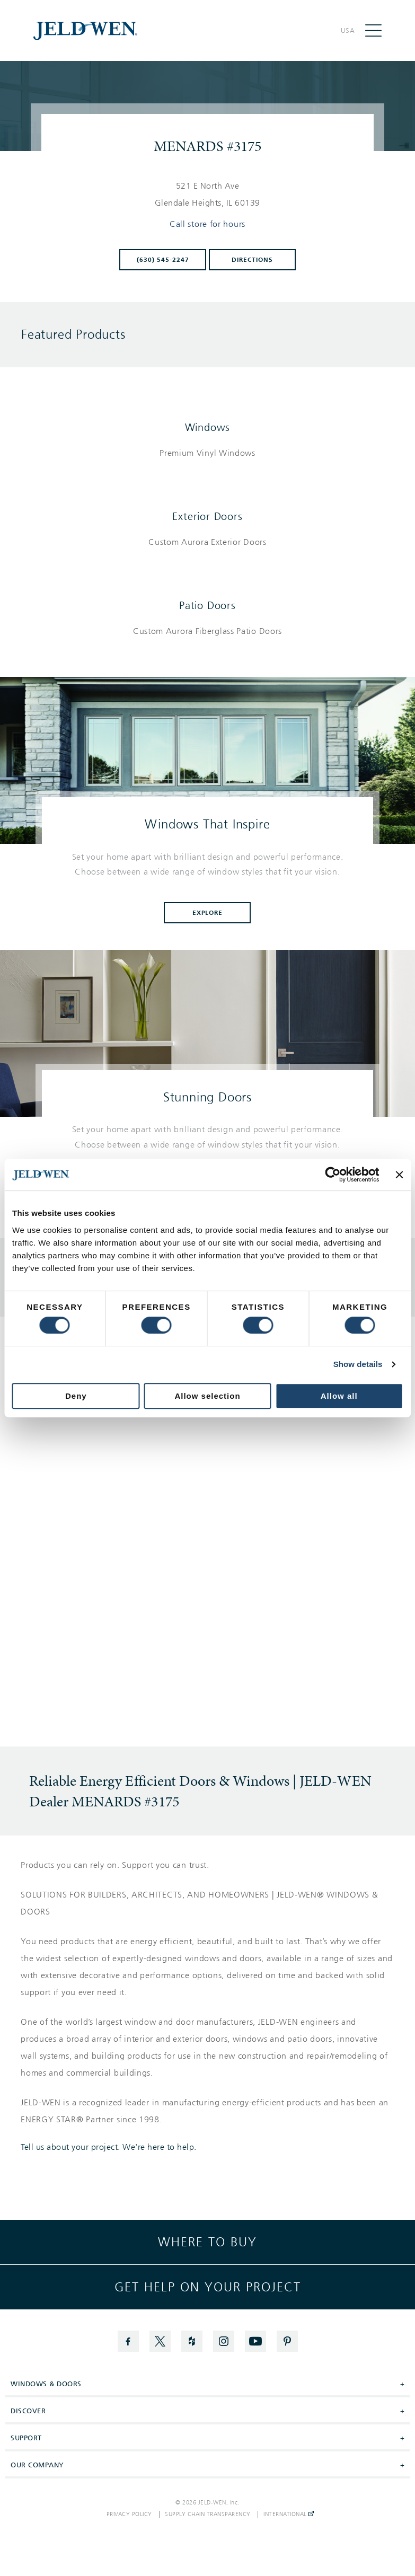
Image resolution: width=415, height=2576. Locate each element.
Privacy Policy (129, 2514)
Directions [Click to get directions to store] (252, 259)
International (288, 2514)
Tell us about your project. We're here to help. (109, 2147)
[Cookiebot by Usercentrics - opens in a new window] (333, 1175)
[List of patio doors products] (207, 631)
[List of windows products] (207, 453)
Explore (207, 912)
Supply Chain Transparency (208, 2514)
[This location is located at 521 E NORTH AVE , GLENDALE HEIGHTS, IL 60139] (208, 194)
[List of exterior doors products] (207, 542)
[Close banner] (399, 1174)
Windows (208, 427)
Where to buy (207, 2242)
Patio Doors (207, 605)
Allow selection (207, 1395)
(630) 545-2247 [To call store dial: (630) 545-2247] (163, 259)
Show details (358, 1364)
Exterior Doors (207, 516)
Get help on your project (207, 2287)
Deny (76, 1395)
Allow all (339, 1395)
